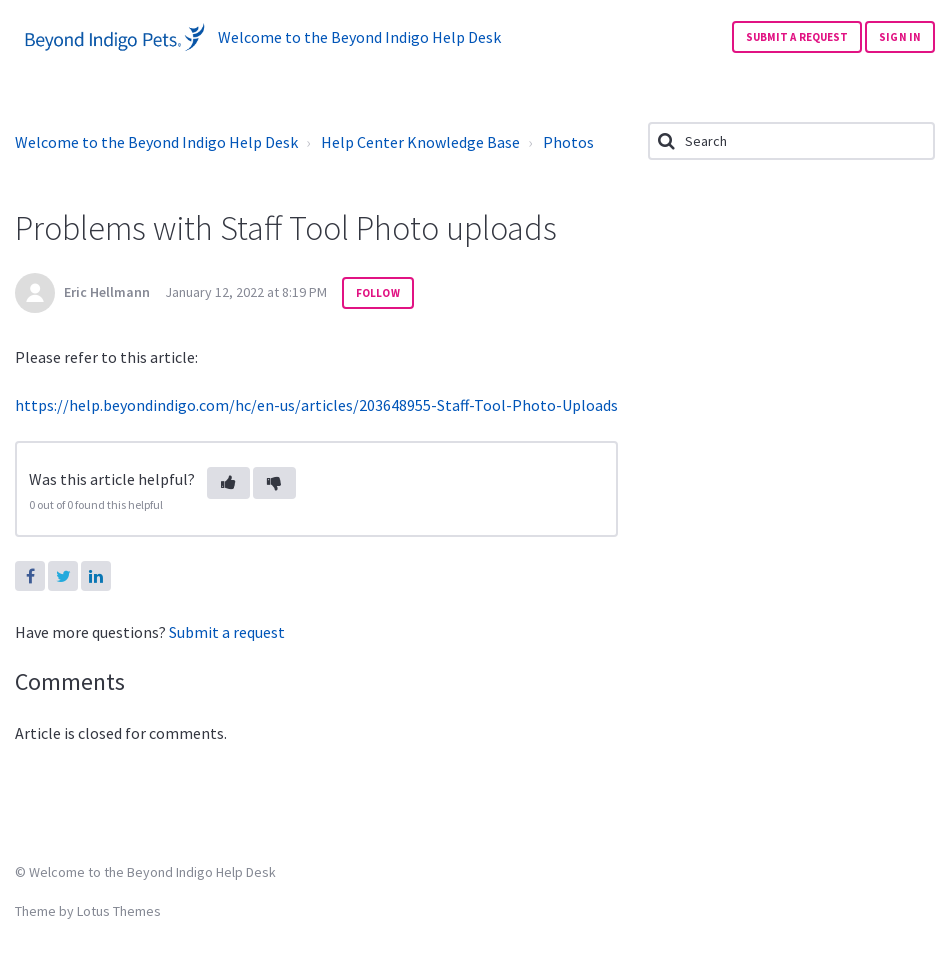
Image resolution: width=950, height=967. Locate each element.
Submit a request (797, 37)
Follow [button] (378, 293)
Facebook (30, 576)
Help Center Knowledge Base (420, 142)
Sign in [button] (900, 37)
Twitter (63, 576)
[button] (228, 483)
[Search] (791, 141)
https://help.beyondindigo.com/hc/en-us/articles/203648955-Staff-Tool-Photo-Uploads (316, 405)
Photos (568, 142)
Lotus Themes (119, 911)
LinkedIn (96, 576)
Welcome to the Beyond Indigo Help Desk (156, 142)
